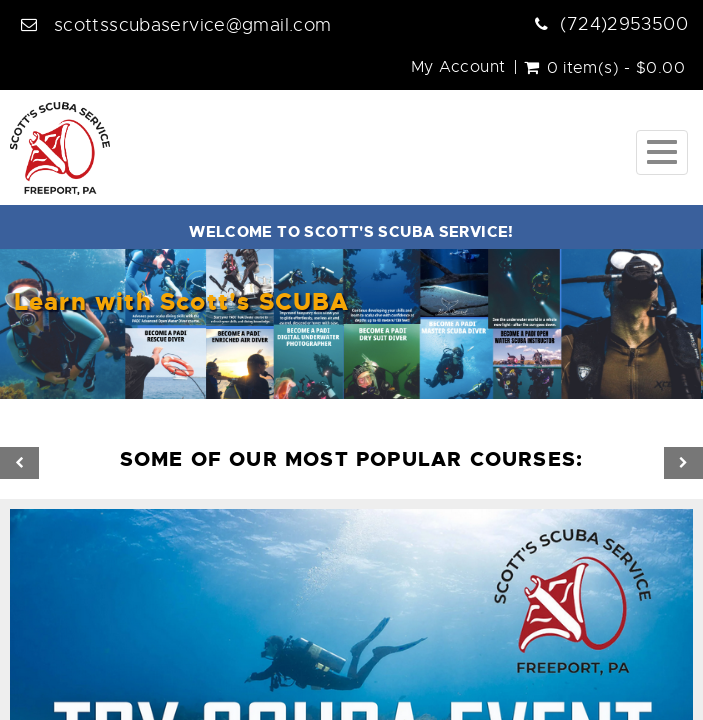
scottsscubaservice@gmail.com (193, 25)
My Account (458, 67)
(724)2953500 (624, 24)
